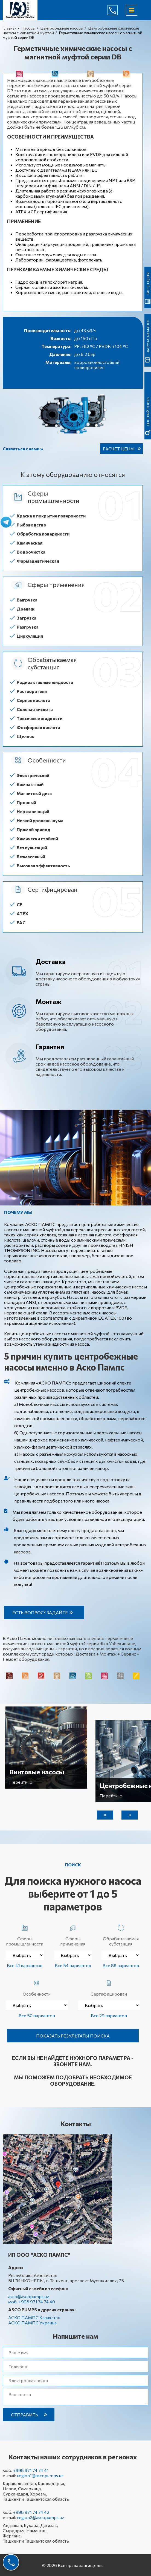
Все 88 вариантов (121, 1965)
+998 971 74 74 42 (31, 2512)
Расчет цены (119, 448)
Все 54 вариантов (73, 1965)
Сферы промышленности (24, 1934)
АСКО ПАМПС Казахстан (34, 2317)
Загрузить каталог (148, 336)
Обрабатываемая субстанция (121, 1934)
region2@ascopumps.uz (40, 2517)
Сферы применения (72, 1934)
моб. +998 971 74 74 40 (31, 2301)
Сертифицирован (109, 1987)
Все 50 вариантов (37, 2015)
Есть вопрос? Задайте (40, 1612)
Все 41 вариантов (24, 1965)
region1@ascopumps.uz (40, 2475)
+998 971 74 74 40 (117, 10)
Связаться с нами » (23, 448)
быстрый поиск (148, 411)
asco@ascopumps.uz (28, 2296)
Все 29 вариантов (109, 2015)
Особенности (37, 1987)
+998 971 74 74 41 (31, 2470)
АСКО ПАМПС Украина (32, 2322)
